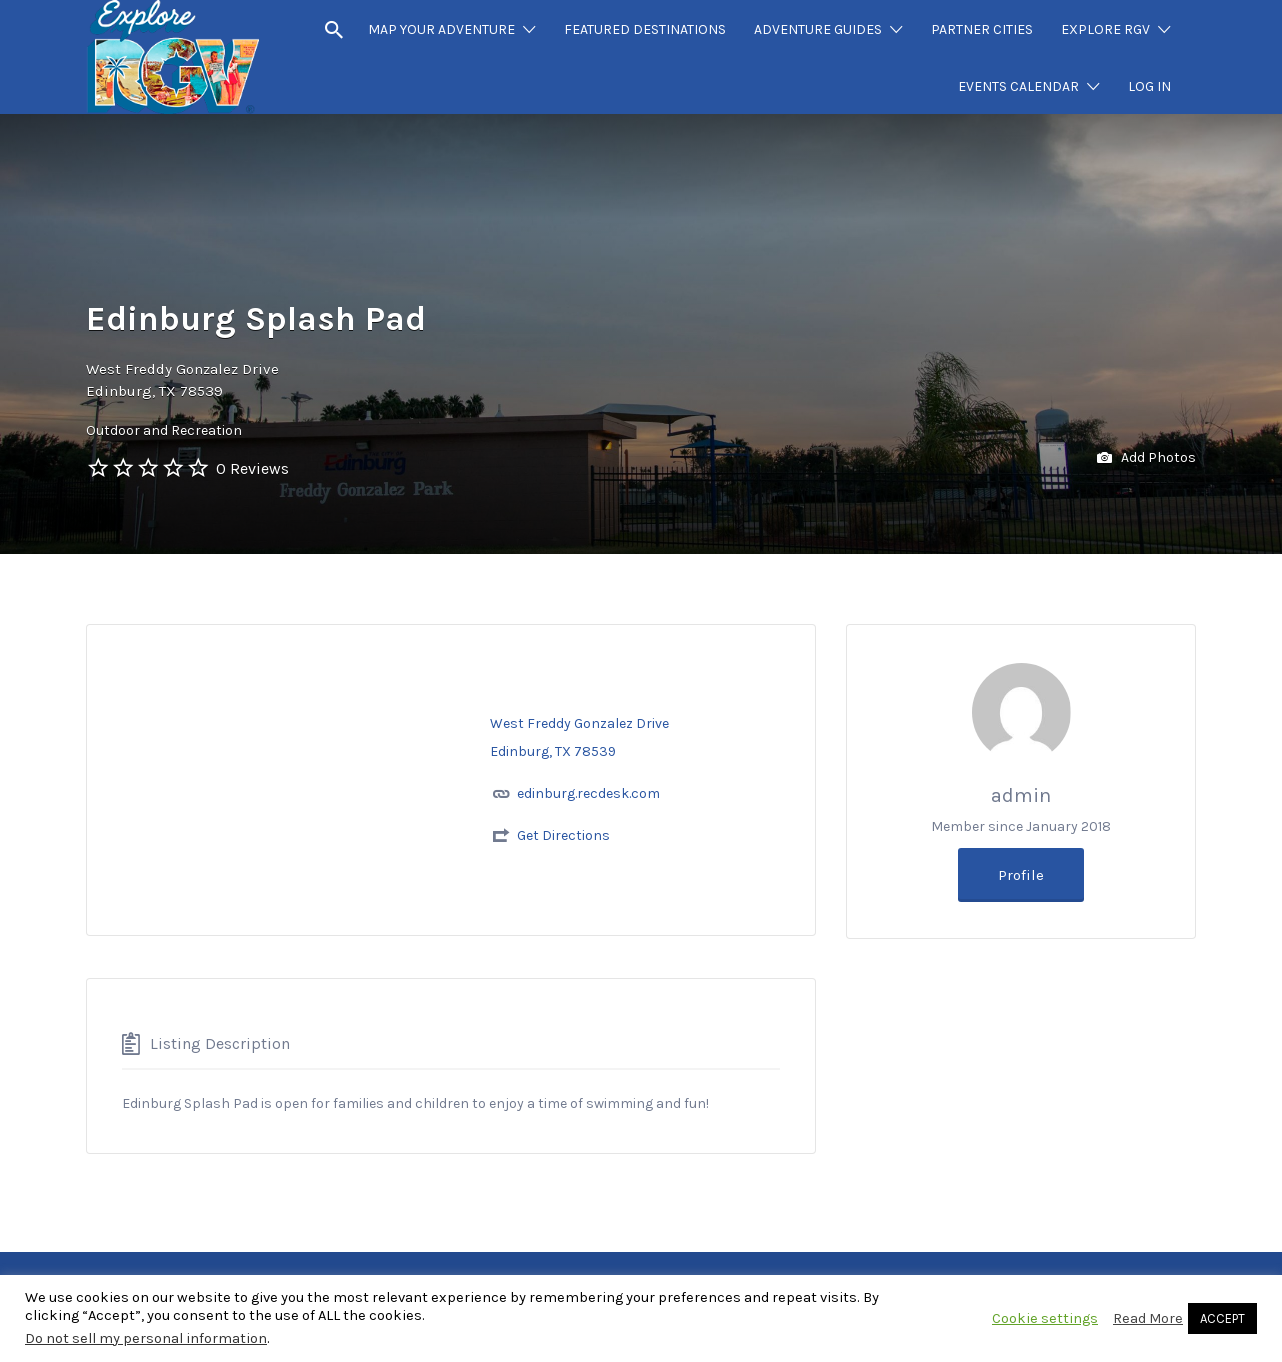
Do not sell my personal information (146, 1338)
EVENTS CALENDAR (1018, 86)
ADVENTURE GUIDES (818, 29)
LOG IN (1149, 86)
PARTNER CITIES (982, 29)
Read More (1148, 1318)
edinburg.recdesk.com (588, 793)
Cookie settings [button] (1045, 1318)
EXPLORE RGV (1105, 29)
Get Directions (563, 835)
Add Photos (1146, 458)
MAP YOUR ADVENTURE (441, 29)
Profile (1021, 875)
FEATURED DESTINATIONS (645, 29)
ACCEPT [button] (1222, 1318)
